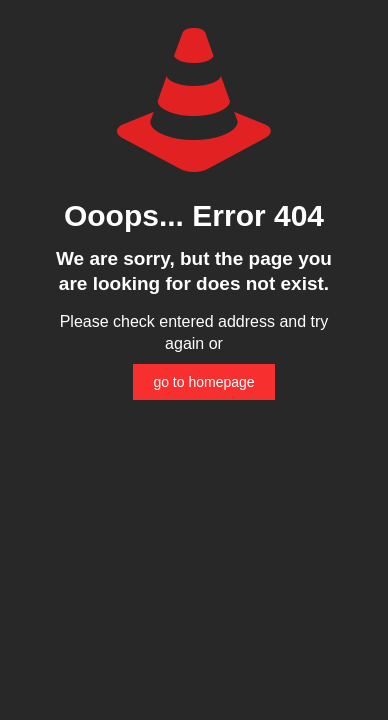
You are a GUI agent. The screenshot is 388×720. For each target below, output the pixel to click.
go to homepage (203, 382)
